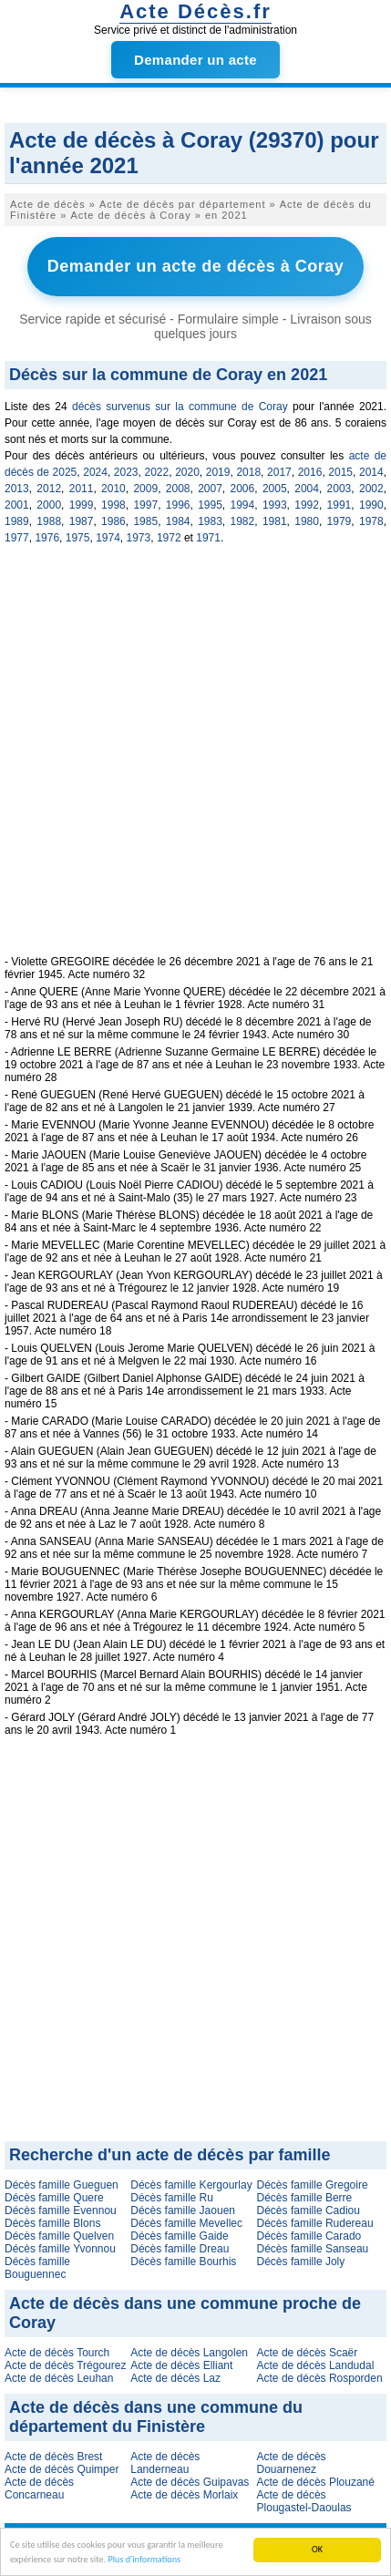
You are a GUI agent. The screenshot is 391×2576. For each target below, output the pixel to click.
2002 (371, 488)
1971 (208, 537)
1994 (243, 505)
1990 (371, 505)
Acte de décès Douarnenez (291, 2463)
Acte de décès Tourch (57, 2352)
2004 (306, 488)
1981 (274, 521)
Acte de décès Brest (53, 2456)
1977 (17, 537)
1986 (113, 521)
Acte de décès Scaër (307, 2352)
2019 (218, 472)
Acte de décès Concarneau (39, 2488)
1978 (371, 521)
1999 (81, 505)
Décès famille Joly (301, 2261)
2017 (279, 472)
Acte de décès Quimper (61, 2469)
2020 (187, 472)
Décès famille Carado (309, 2236)
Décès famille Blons (52, 2223)
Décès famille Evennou (61, 2210)
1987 (81, 521)
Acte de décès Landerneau (165, 2463)
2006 (243, 488)
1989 (17, 521)
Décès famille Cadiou (308, 2210)
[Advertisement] (195, 759)
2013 (17, 488)
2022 (156, 472)
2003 (339, 488)
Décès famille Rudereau (315, 2223)
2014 (371, 472)
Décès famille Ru (171, 2197)
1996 (178, 505)
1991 (339, 505)
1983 (210, 521)
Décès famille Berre (305, 2197)
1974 (108, 537)
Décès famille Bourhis (183, 2261)
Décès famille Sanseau (313, 2248)
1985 (145, 521)
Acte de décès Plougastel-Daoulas (304, 2501)
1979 (339, 521)
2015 (340, 472)
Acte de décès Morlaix (184, 2494)
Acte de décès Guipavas (189, 2482)
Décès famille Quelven (59, 2236)
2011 (81, 488)
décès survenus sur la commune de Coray (180, 406)
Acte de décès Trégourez (65, 2365)
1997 (145, 505)
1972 (169, 537)
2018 (248, 472)
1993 (274, 505)
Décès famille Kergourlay (191, 2185)
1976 (47, 537)
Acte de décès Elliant (181, 2365)
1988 (48, 521)
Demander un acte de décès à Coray (196, 266)
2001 (17, 505)
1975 (78, 537)
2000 (48, 505)
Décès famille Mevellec (186, 2223)
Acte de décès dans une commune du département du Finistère (156, 2417)
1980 (306, 521)
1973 (139, 537)
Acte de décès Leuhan (59, 2378)
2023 (126, 472)
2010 (113, 488)
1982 (243, 521)
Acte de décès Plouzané (316, 2482)
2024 (95, 472)
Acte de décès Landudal (316, 2365)
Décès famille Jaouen (182, 2210)
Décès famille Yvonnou (60, 2248)
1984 (178, 521)
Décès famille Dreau (179, 2248)
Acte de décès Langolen (189, 2352)
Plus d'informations (144, 2560)
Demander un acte (195, 59)
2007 (210, 488)
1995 (210, 505)
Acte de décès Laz (175, 2378)
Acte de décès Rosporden (320, 2378)
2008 (178, 488)
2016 (310, 472)
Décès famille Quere (54, 2197)
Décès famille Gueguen (61, 2185)
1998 (113, 505)
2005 (274, 488)
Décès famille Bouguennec (37, 2268)
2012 (48, 488)
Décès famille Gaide (179, 2236)
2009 (145, 488)
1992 (306, 505)
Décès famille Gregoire (312, 2185)
